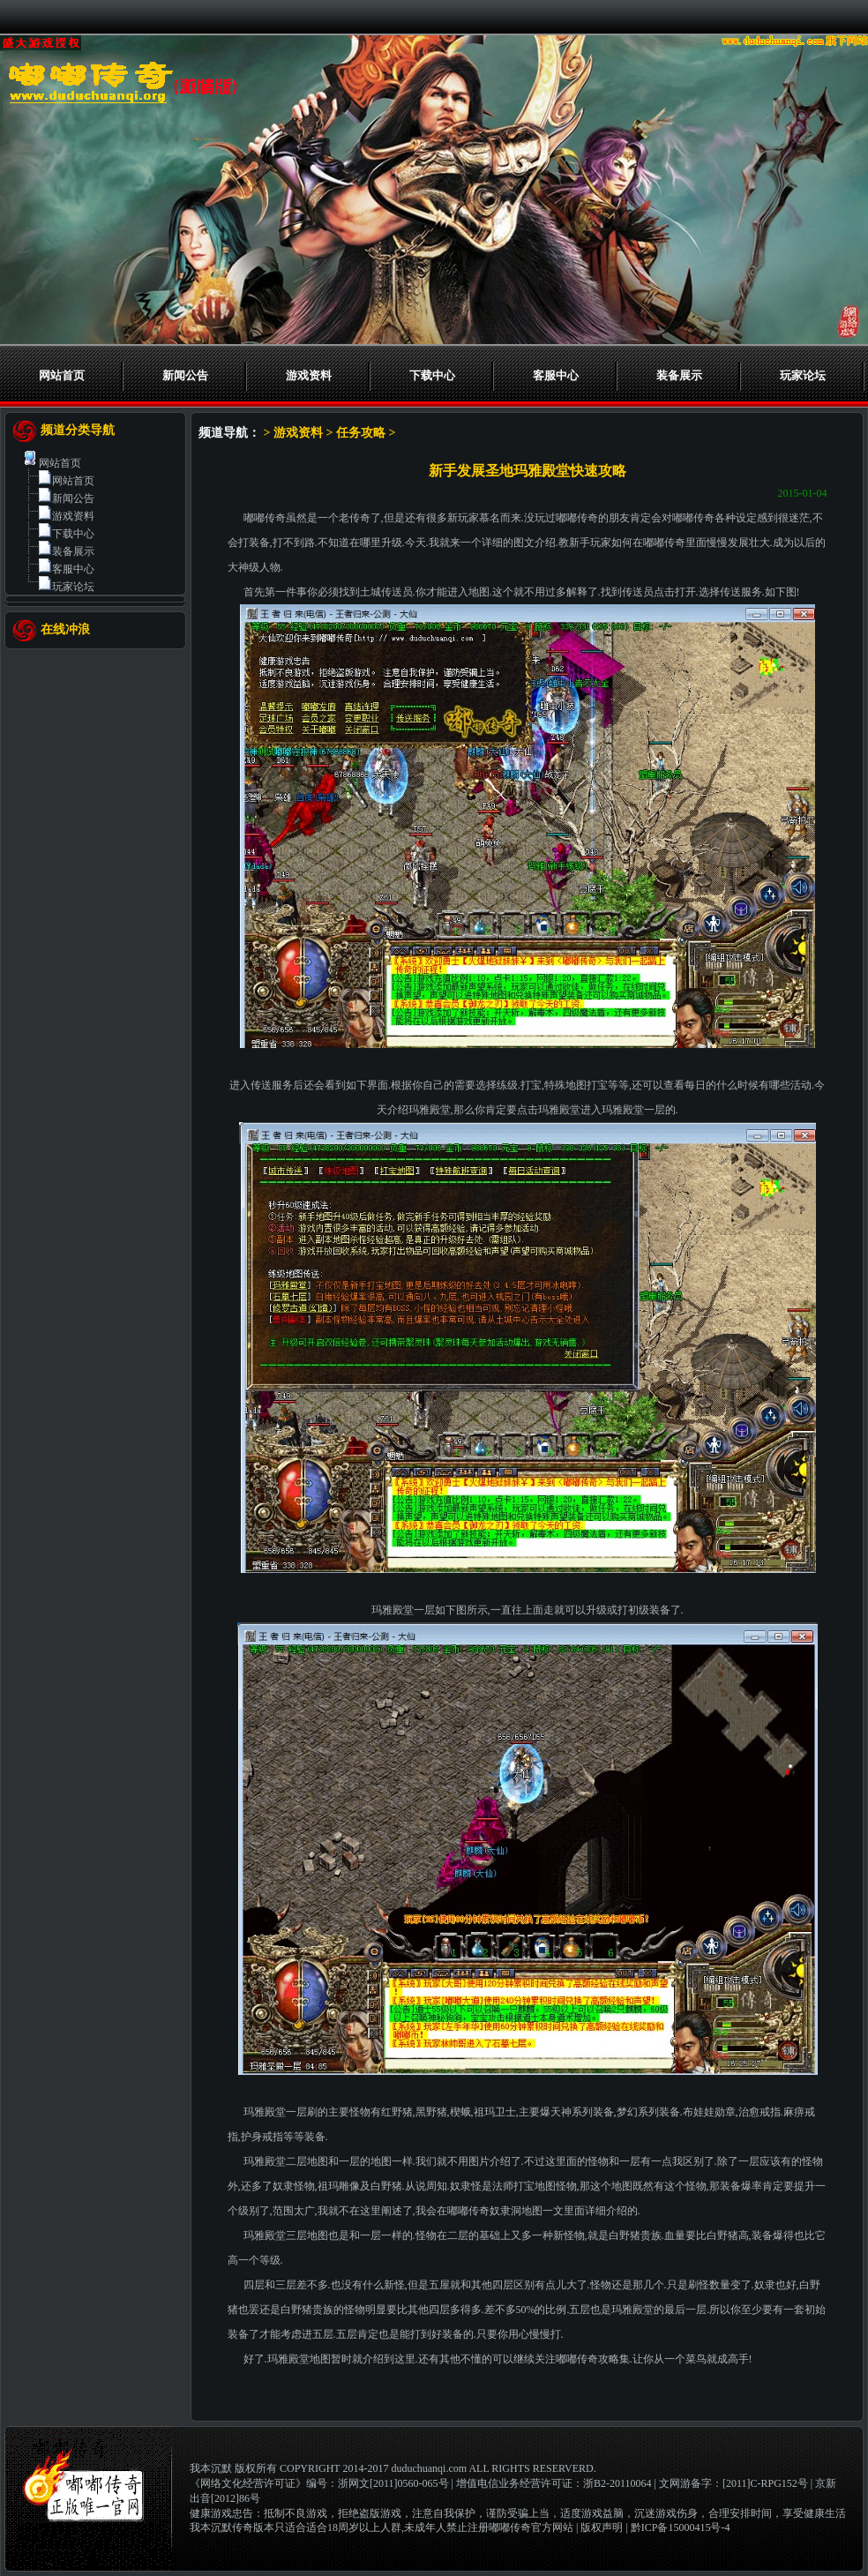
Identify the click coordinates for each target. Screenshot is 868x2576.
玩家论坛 (803, 375)
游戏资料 (309, 375)
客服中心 (556, 375)
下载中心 (432, 375)
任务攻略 (360, 432)
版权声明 (601, 2527)
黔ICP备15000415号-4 (680, 2527)
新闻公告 (185, 375)
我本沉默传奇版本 (232, 2527)
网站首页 (62, 375)
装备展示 (679, 375)
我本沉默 (211, 2468)
